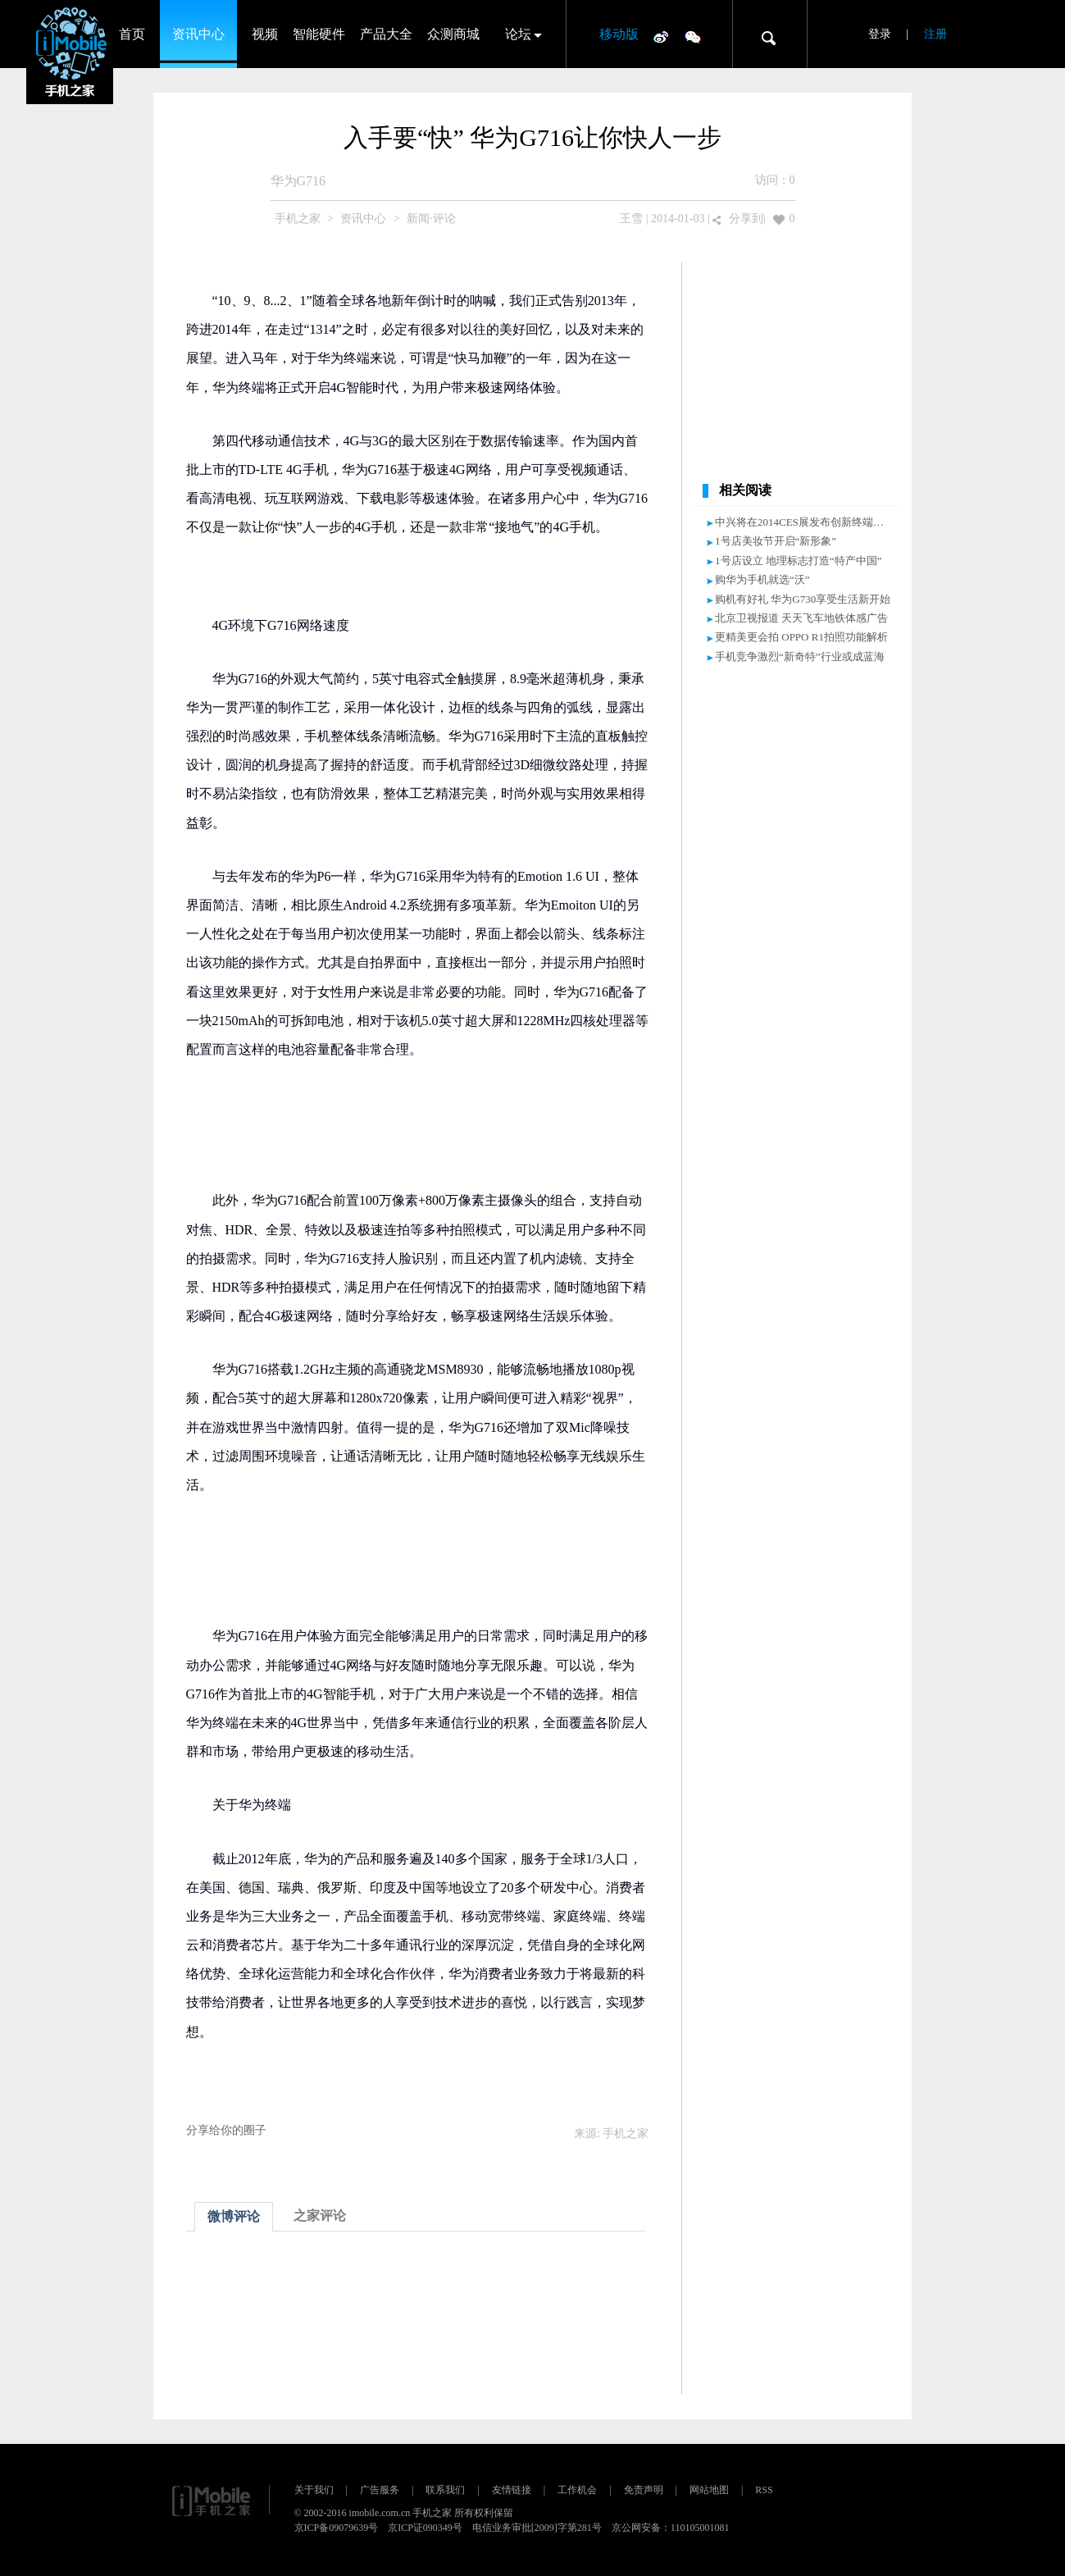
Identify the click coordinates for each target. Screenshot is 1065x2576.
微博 (660, 36)
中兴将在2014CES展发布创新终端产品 (804, 522)
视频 (265, 34)
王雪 (631, 218)
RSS (763, 2490)
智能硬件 (319, 34)
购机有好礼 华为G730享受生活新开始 (802, 599)
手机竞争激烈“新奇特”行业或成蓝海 (800, 656)
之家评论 (320, 2216)
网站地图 (709, 2490)
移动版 (619, 34)
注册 (935, 34)
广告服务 (379, 2490)
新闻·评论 (431, 218)
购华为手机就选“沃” (762, 579)
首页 (132, 34)
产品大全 (386, 34)
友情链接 (511, 2490)
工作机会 (577, 2490)
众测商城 (453, 34)
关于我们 (314, 2490)
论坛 (518, 34)
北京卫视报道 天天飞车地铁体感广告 (801, 618)
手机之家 (298, 218)
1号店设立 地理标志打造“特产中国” (798, 560)
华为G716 (298, 181)
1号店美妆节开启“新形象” (775, 541)
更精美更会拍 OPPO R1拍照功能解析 (801, 637)
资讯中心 (198, 34)
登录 (879, 34)
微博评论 (233, 2216)
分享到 (746, 218)
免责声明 (643, 2490)
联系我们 (445, 2490)
